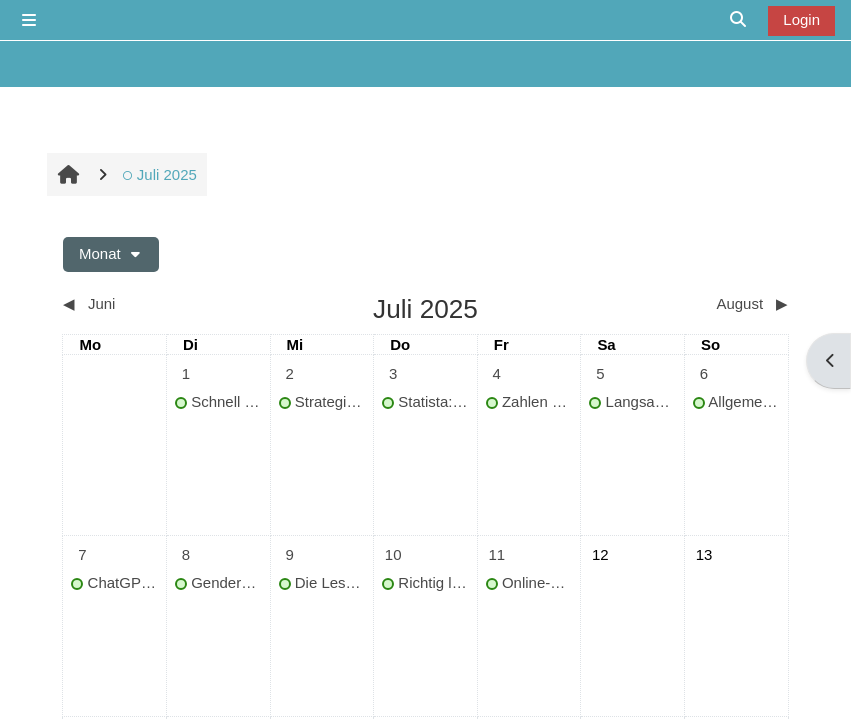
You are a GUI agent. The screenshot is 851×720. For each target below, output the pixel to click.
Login (801, 19)
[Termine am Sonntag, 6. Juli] (704, 373)
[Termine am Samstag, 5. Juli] (600, 373)
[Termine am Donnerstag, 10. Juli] (393, 554)
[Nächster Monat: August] (698, 304)
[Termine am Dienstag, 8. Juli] (186, 554)
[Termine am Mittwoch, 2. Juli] (290, 373)
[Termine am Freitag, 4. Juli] (497, 373)
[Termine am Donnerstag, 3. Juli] (393, 373)
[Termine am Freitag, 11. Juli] (497, 554)
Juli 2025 (159, 174)
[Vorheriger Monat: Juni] (153, 304)
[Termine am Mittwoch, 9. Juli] (290, 554)
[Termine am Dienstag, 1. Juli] (186, 373)
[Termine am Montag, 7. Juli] (82, 554)
